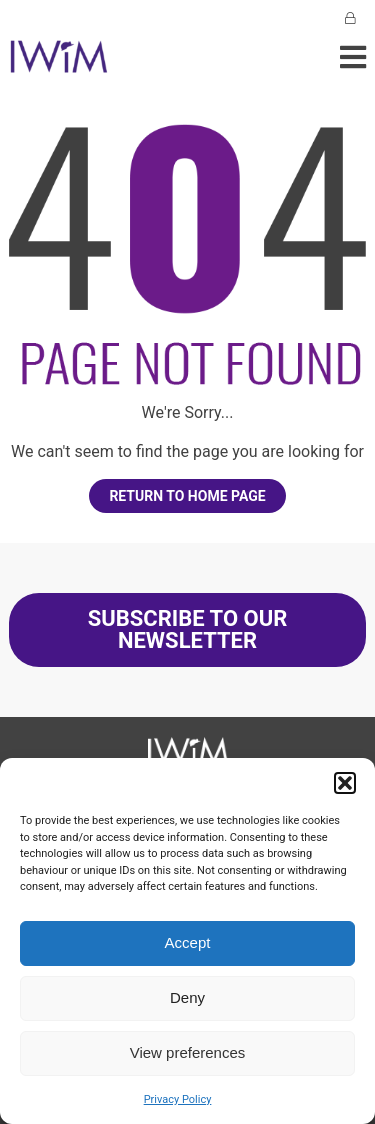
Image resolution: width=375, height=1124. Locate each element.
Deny (187, 997)
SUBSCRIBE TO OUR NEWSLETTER (188, 629)
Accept (188, 942)
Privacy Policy (178, 1099)
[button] (345, 783)
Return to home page (187, 496)
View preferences (188, 1052)
